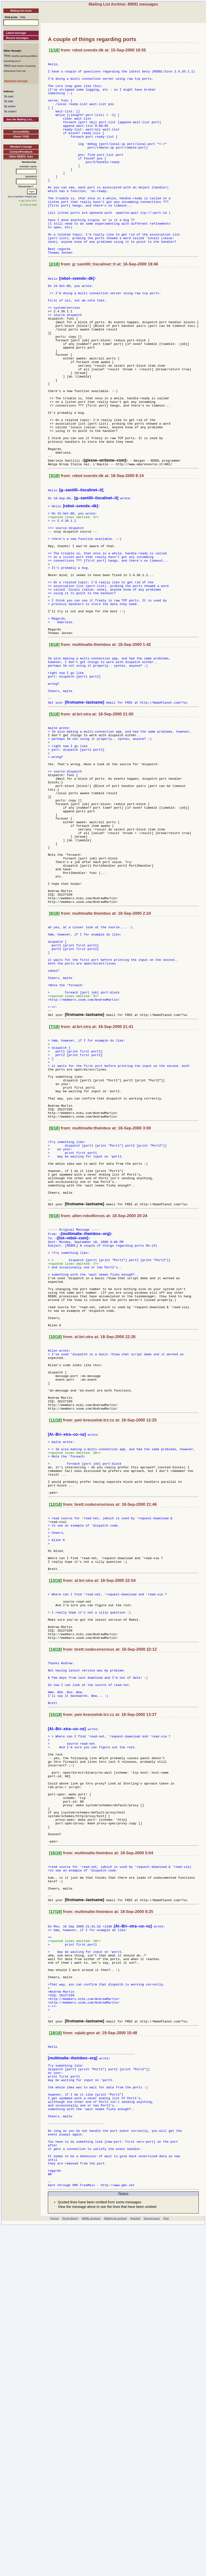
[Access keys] (152, 2568)
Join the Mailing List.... (20, 119)
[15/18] (55, 1987)
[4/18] (54, 748)
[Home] (54, 2568)
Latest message (16, 32)
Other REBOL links (21, 156)
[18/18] (55, 2354)
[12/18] (55, 1745)
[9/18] (54, 1413)
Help (23, 17)
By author (9, 106)
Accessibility (21, 131)
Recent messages (17, 37)
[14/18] (55, 1912)
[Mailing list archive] (115, 2568)
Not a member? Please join (22, 196)
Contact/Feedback (21, 151)
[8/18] (54, 1312)
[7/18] (54, 1194)
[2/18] (54, 303)
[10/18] (55, 1552)
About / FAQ (21, 136)
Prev (7, 55)
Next (7, 65)
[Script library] (70, 2568)
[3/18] (54, 551)
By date (8, 101)
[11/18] (55, 1649)
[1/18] (54, 50)
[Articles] (135, 2568)
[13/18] (55, 1833)
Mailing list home (21, 10)
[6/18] (54, 1062)
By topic (9, 96)
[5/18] (54, 827)
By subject (10, 111)
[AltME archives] (91, 2568)
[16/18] (55, 2148)
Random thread (15, 81)
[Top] (166, 2568)
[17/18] (55, 2214)
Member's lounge (21, 146)
